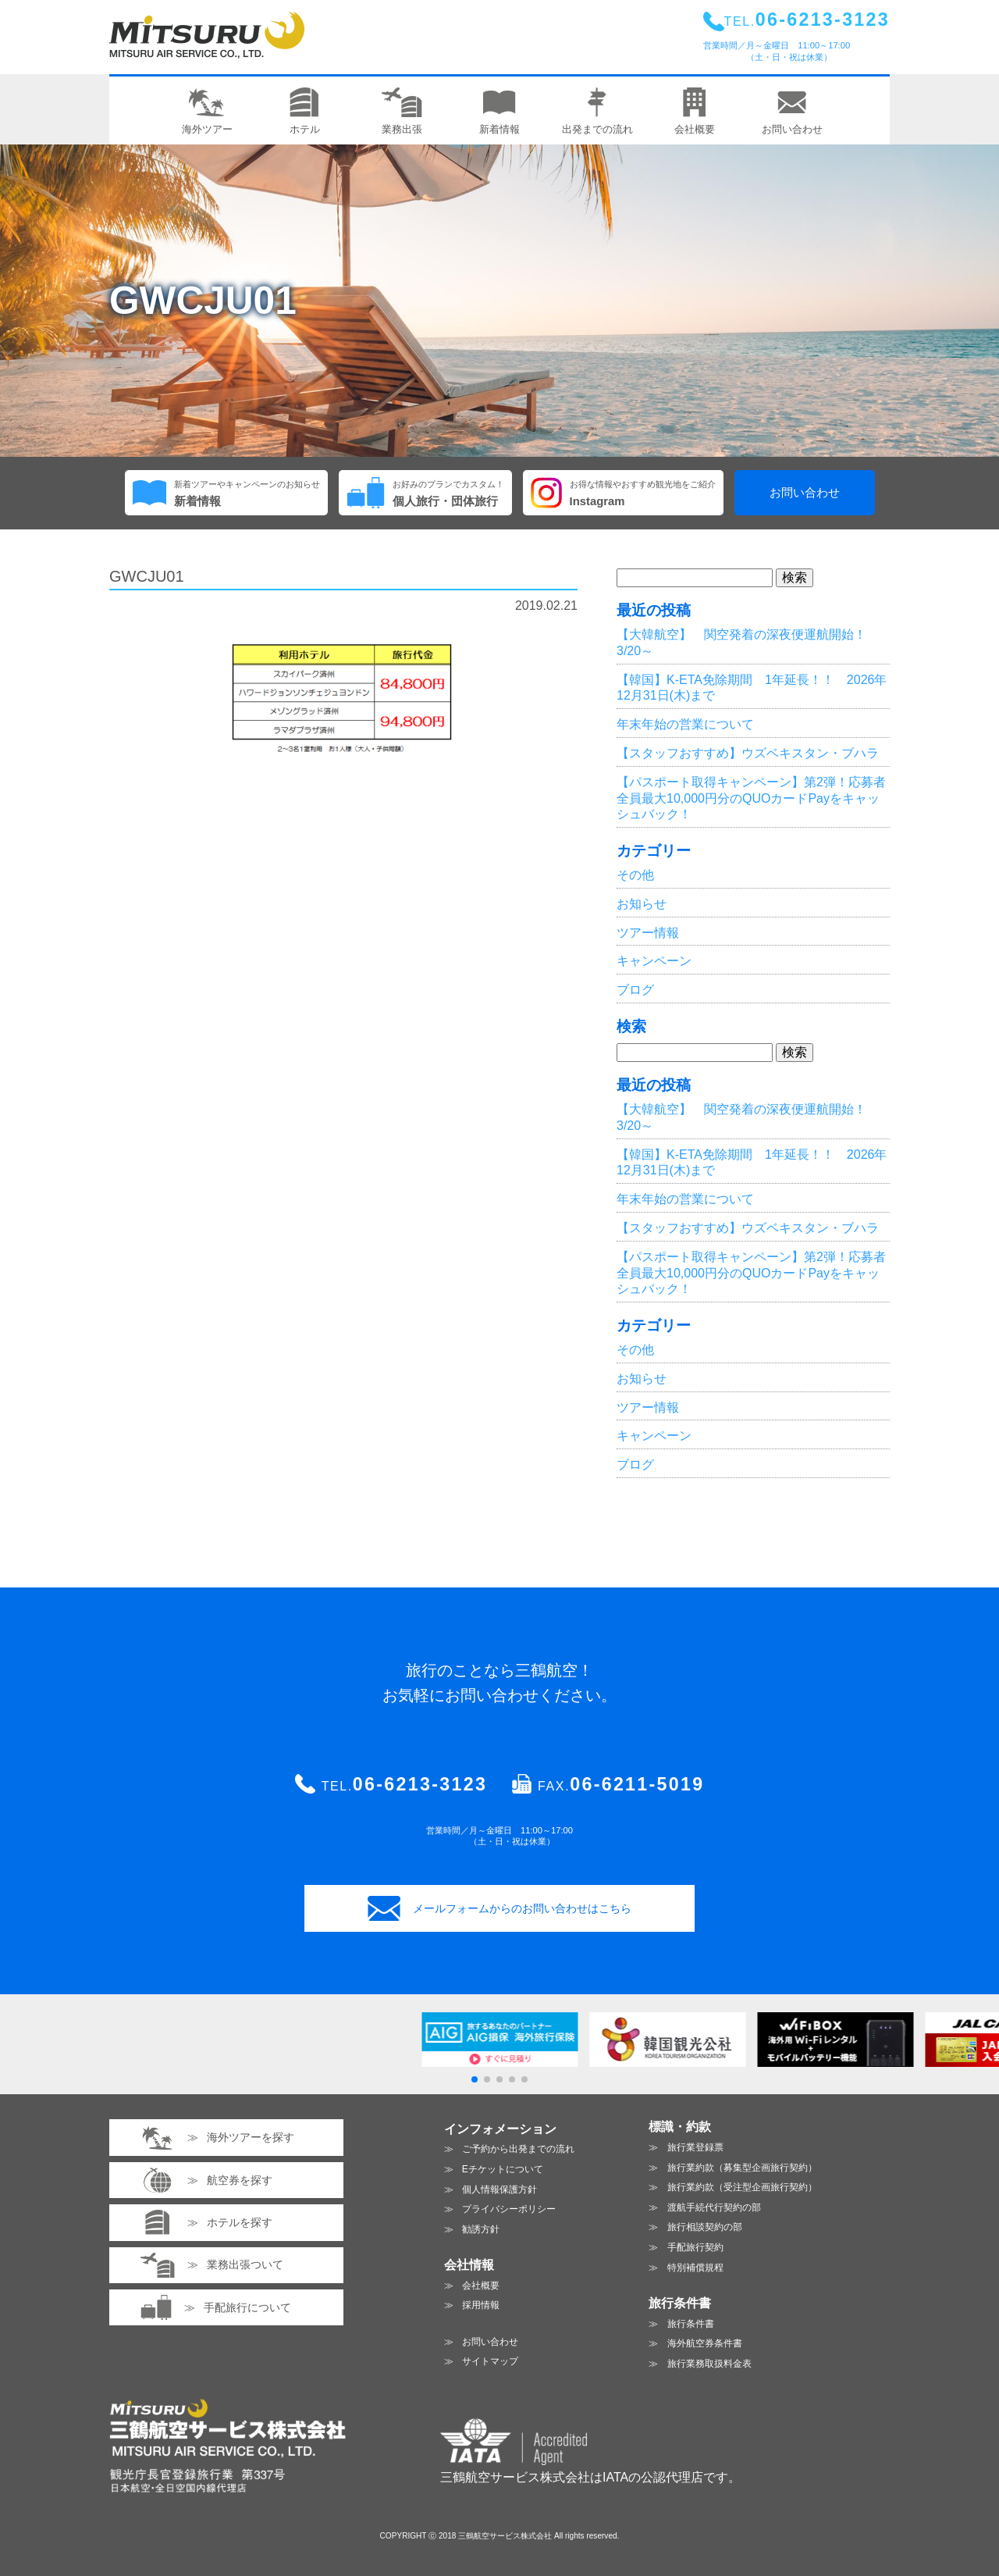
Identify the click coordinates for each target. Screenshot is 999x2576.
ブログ (635, 989)
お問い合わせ (805, 492)
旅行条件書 (690, 2323)
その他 (635, 875)
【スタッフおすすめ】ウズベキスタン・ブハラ (748, 753)
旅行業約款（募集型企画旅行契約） (742, 2167)
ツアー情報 (648, 932)
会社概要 (481, 2285)
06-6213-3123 (420, 1784)
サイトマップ (490, 2361)
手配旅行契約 (695, 2247)
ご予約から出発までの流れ (518, 2148)
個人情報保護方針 (499, 2189)
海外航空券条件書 (704, 2343)
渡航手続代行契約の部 (714, 2207)
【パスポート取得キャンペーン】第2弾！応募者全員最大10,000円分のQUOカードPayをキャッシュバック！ (751, 798)
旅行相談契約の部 (704, 2226)
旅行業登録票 (695, 2147)
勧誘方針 (481, 2229)
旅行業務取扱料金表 (709, 2363)
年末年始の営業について (685, 724)
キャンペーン (654, 960)
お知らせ (642, 903)
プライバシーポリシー (509, 2209)
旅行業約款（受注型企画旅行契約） (742, 2187)
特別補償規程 (695, 2267)
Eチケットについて (502, 2169)
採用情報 (481, 2305)
